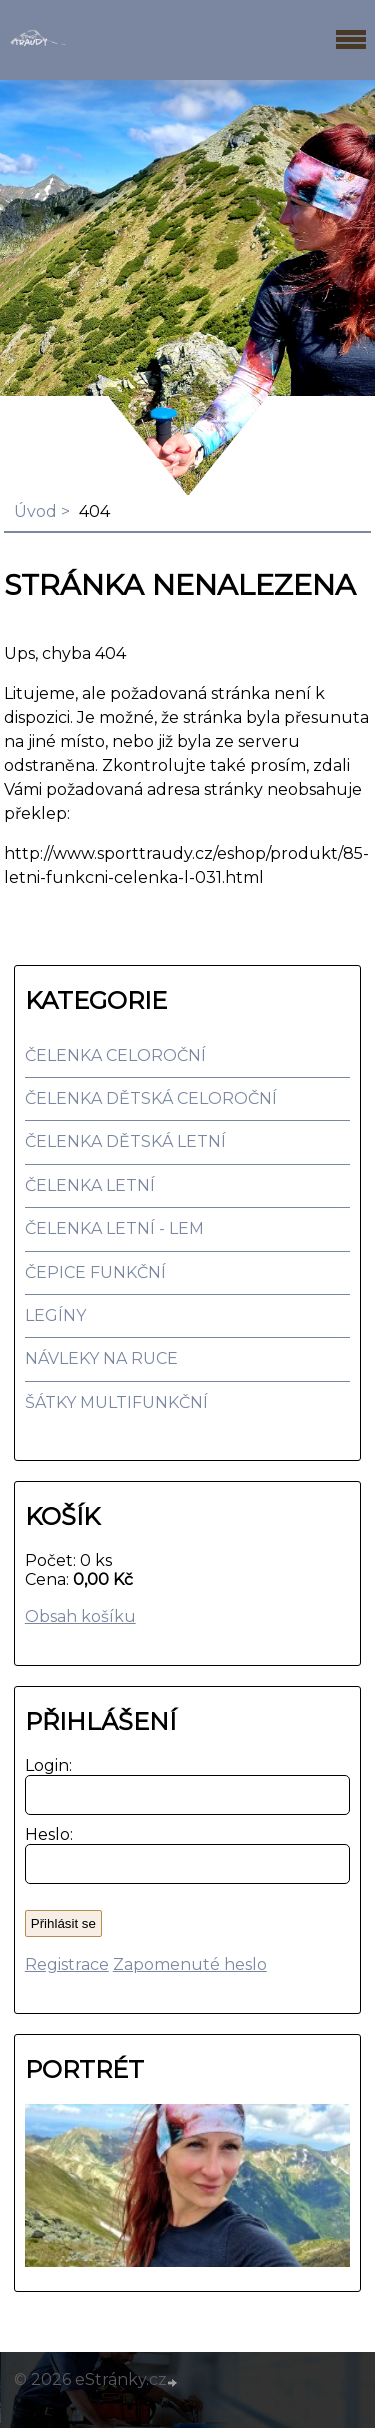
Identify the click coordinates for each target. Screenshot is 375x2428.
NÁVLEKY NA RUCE (101, 1358)
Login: (44, 1765)
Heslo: (44, 1834)
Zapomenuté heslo (190, 1964)
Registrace (67, 1964)
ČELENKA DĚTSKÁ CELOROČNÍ (151, 1098)
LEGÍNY (55, 1315)
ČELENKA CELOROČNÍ (115, 1055)
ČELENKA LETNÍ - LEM (114, 1228)
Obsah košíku (80, 1616)
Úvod (35, 511)
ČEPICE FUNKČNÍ (95, 1272)
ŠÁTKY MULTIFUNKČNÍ (116, 1402)
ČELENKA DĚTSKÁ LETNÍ (125, 1141)
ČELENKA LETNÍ (90, 1185)
